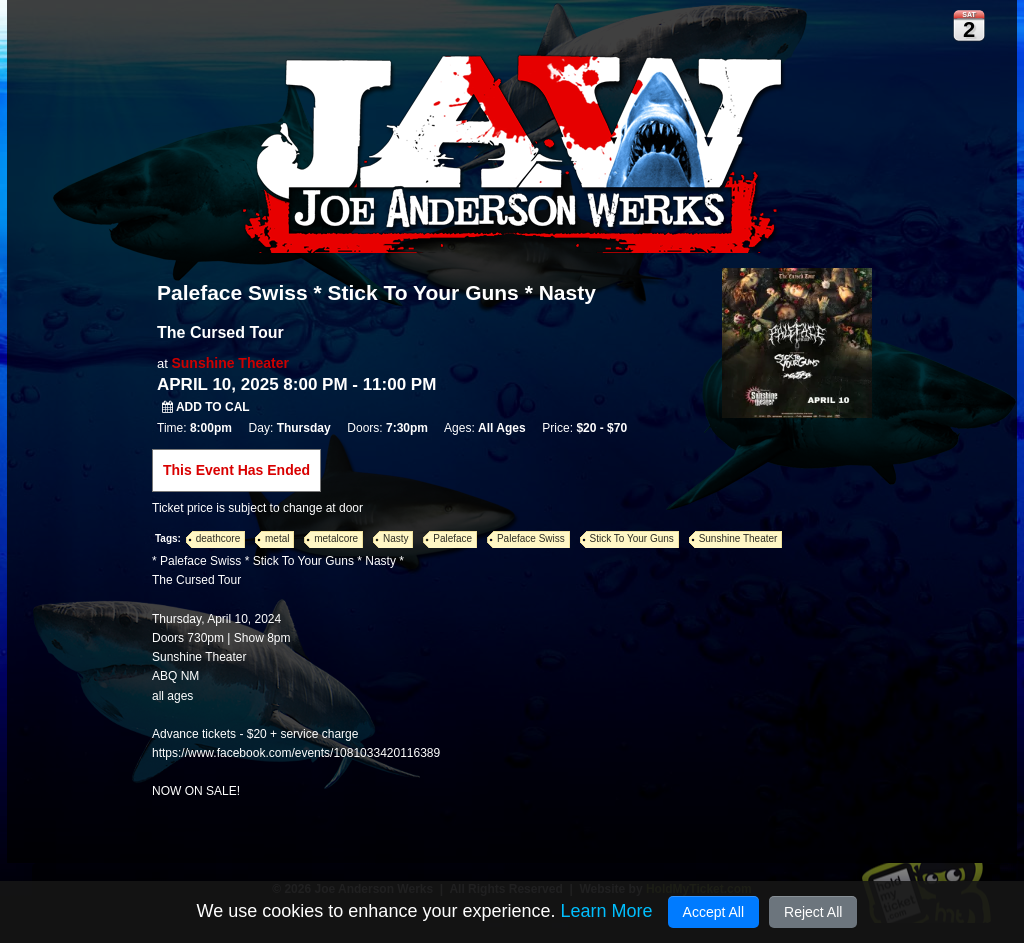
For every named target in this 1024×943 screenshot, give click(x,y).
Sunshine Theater (229, 363)
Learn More (606, 911)
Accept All (713, 912)
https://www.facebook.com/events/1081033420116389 (296, 753)
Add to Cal (206, 407)
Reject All (813, 912)
